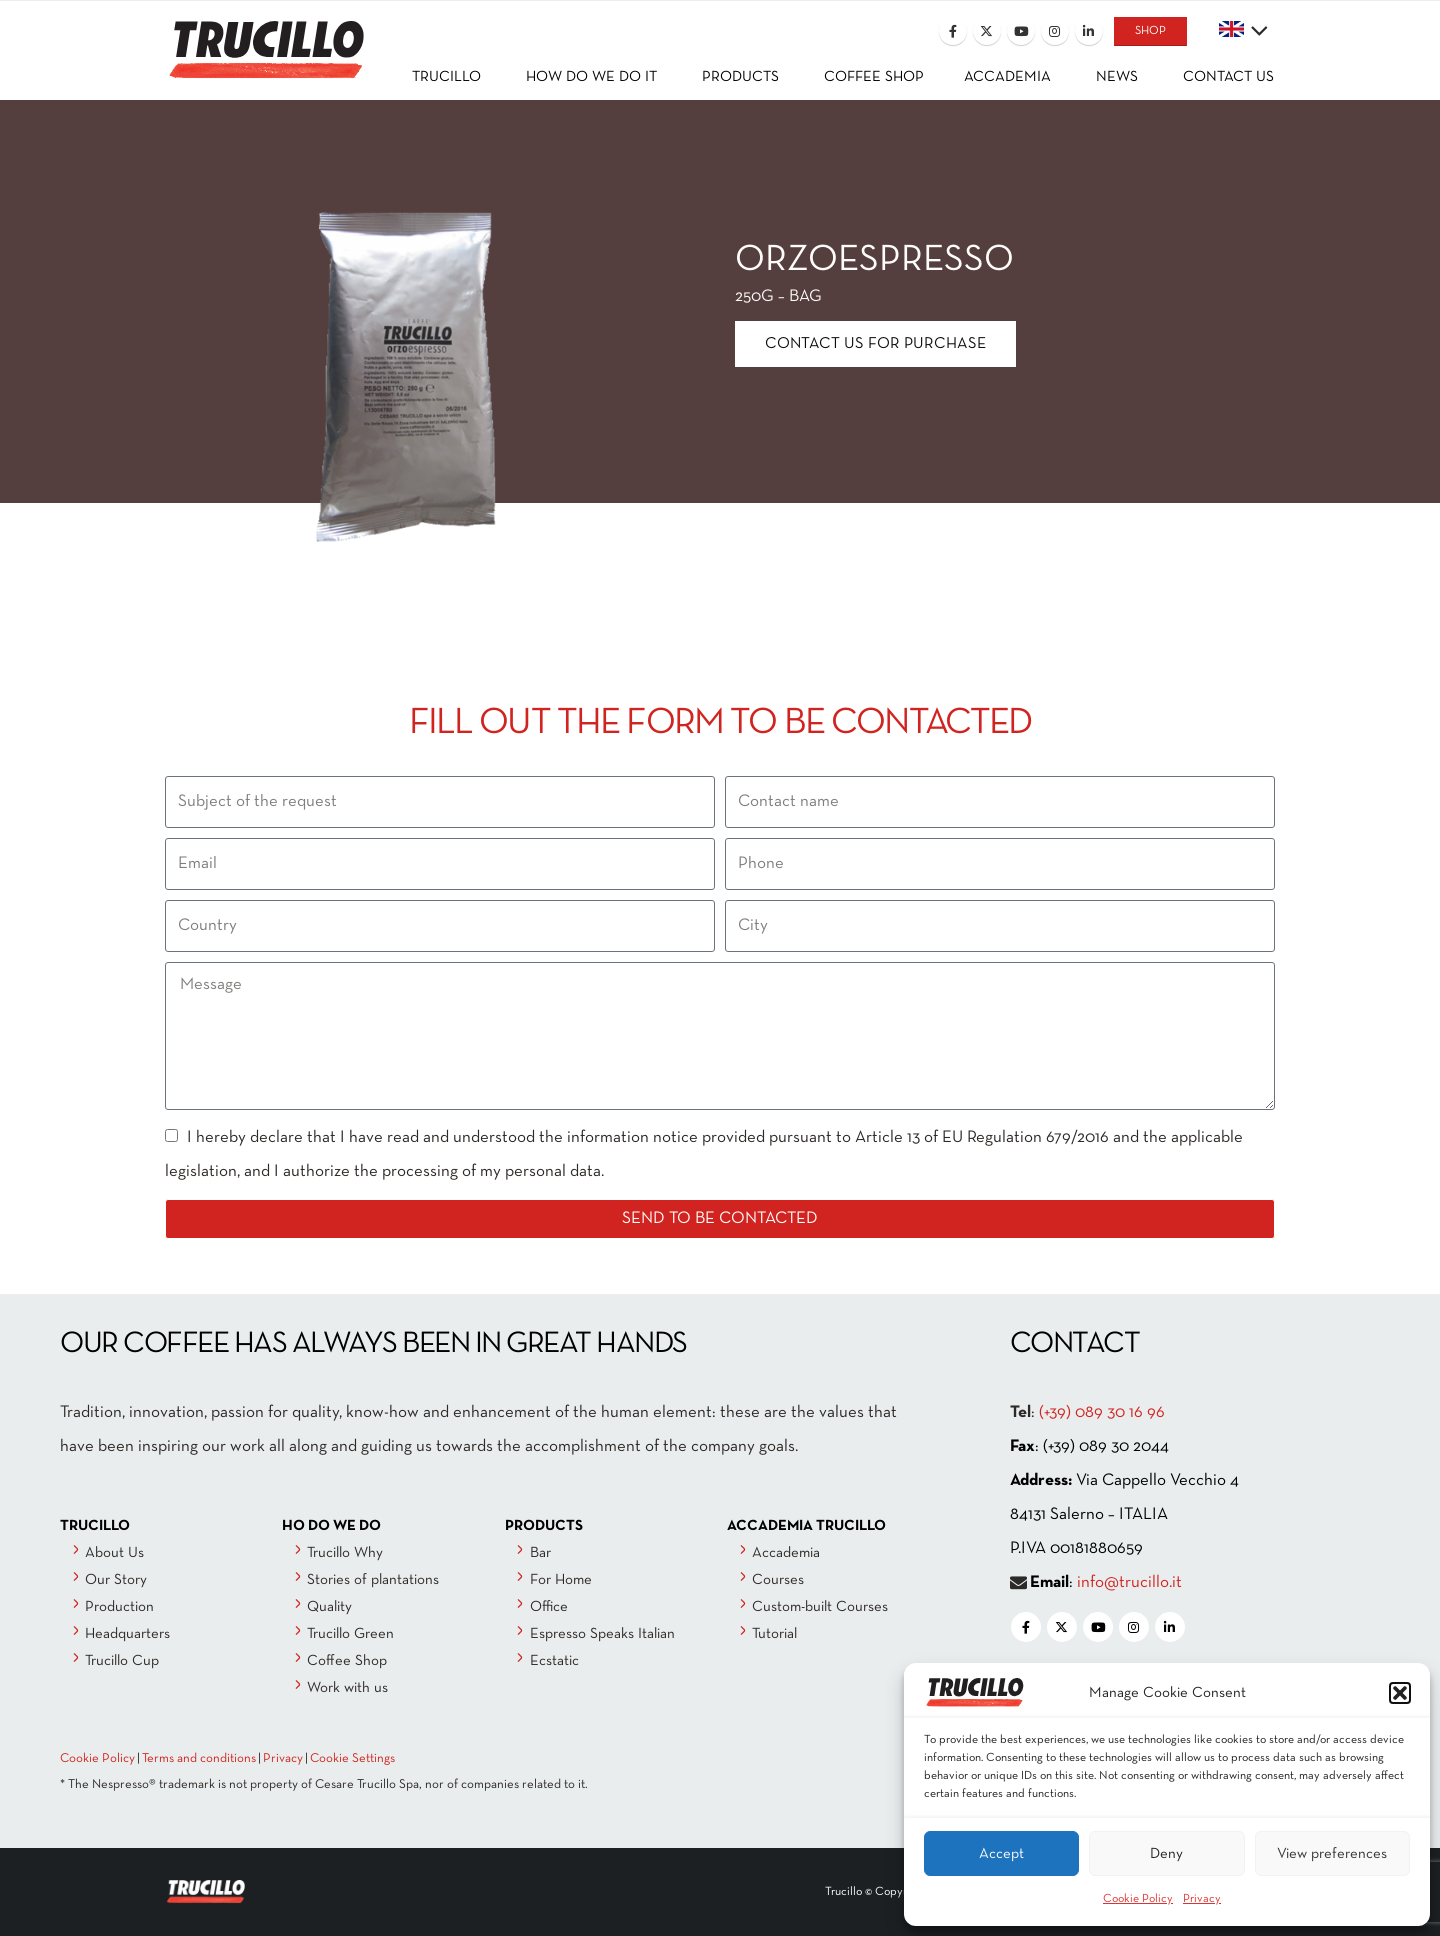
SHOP (1150, 31)
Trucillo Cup (122, 1661)
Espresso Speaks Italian (602, 1634)
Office (549, 1607)
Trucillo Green (350, 1634)
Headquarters (127, 1634)
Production (119, 1607)
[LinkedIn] (1089, 31)
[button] (1400, 1693)
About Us (114, 1553)
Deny (1166, 1854)
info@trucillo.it (1129, 1582)
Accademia (786, 1553)
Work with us (347, 1688)
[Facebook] (953, 31)
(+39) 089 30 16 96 (1102, 1412)
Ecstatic (554, 1661)
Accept (1001, 1854)
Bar (540, 1553)
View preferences (1332, 1854)
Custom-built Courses (820, 1607)
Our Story (116, 1580)
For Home (561, 1580)
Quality (329, 1607)
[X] (987, 31)
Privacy (1202, 1899)
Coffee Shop (347, 1661)
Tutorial (774, 1634)
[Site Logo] (265, 36)
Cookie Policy (1138, 1899)
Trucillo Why (345, 1553)
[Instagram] (1055, 31)
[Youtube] (1021, 31)
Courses (778, 1580)
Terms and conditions (199, 1759)
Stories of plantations (373, 1580)
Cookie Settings (352, 1759)
